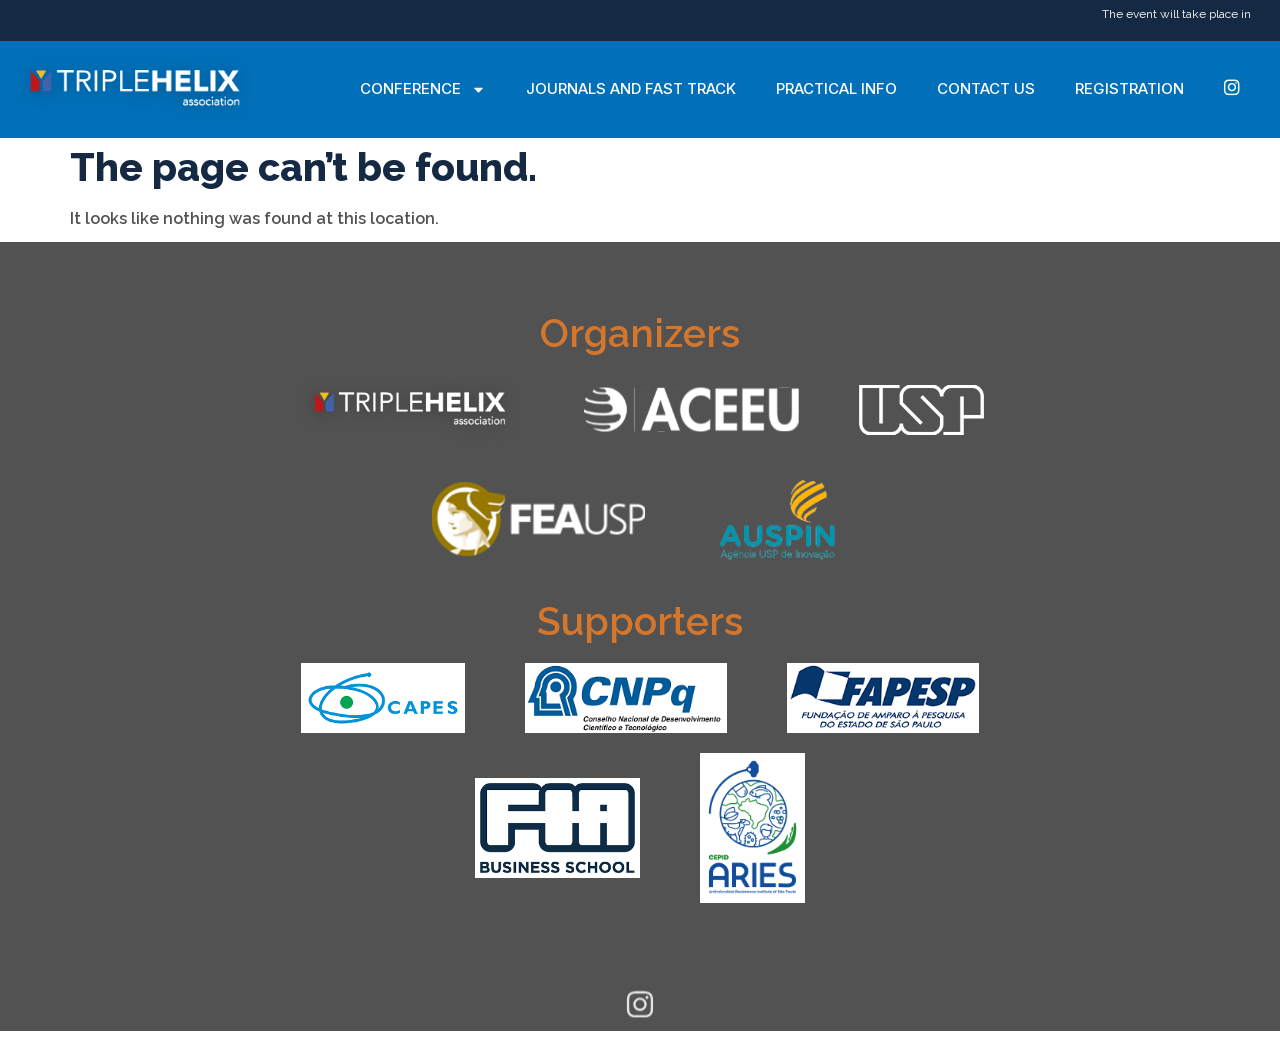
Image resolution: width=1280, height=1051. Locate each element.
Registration (1129, 88)
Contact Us (986, 88)
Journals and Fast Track (631, 88)
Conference (423, 89)
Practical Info (836, 88)
